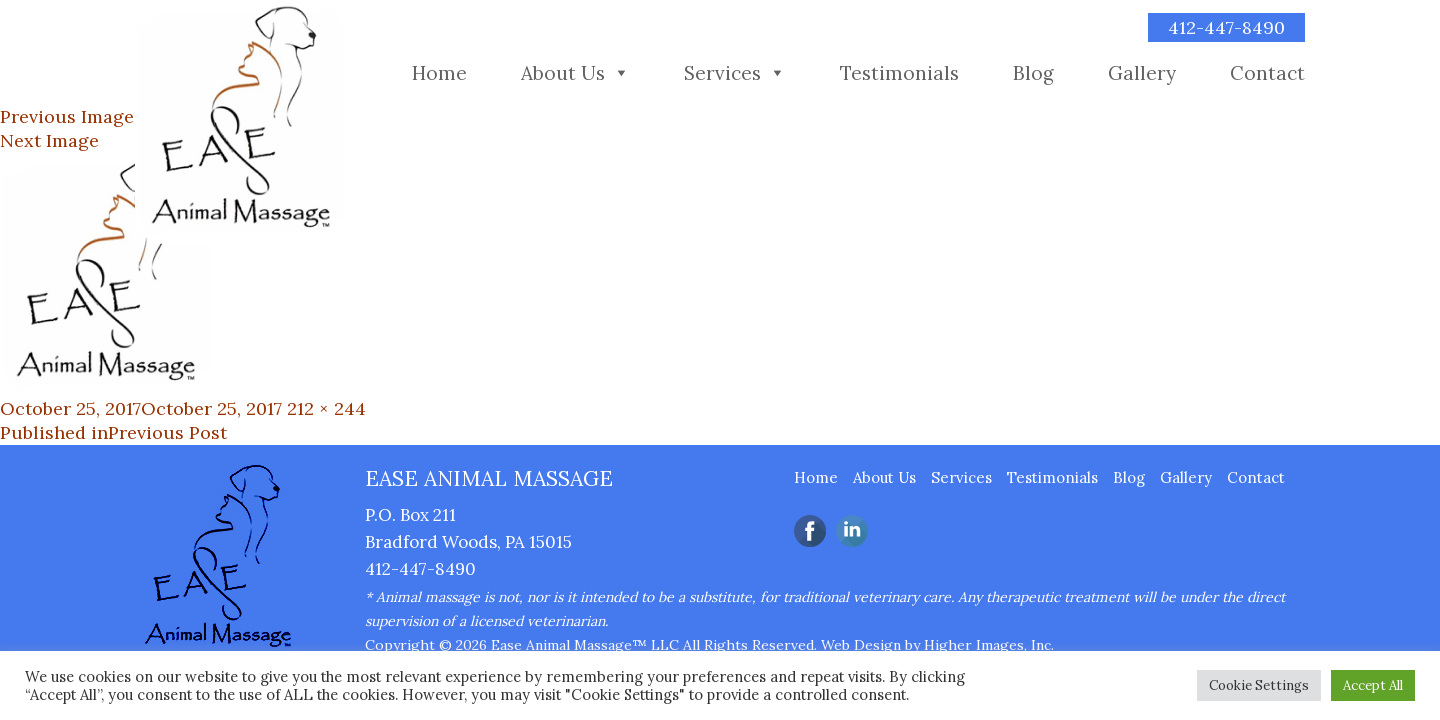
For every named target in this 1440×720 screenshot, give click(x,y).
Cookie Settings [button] (1259, 685)
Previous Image (67, 116)
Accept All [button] (1373, 685)
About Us (563, 73)
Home (439, 73)
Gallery (1142, 73)
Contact (1267, 73)
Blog (1033, 73)
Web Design (861, 645)
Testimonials (899, 73)
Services (722, 73)
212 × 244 (326, 408)
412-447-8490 (1226, 27)
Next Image (49, 140)
